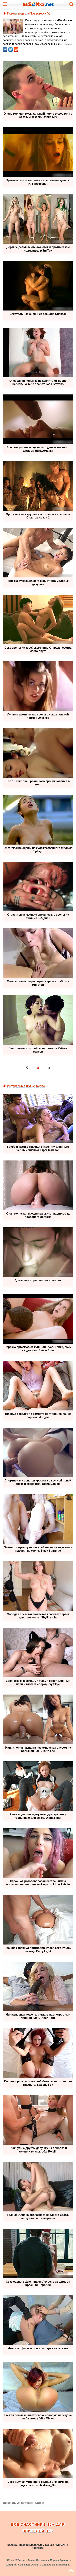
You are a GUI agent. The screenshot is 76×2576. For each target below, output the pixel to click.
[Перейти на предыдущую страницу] (27, 1067)
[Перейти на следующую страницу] (49, 1067)
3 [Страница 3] (38, 1067)
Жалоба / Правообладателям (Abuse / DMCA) (35, 2544)
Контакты (38, 2547)
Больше (68, 44)
